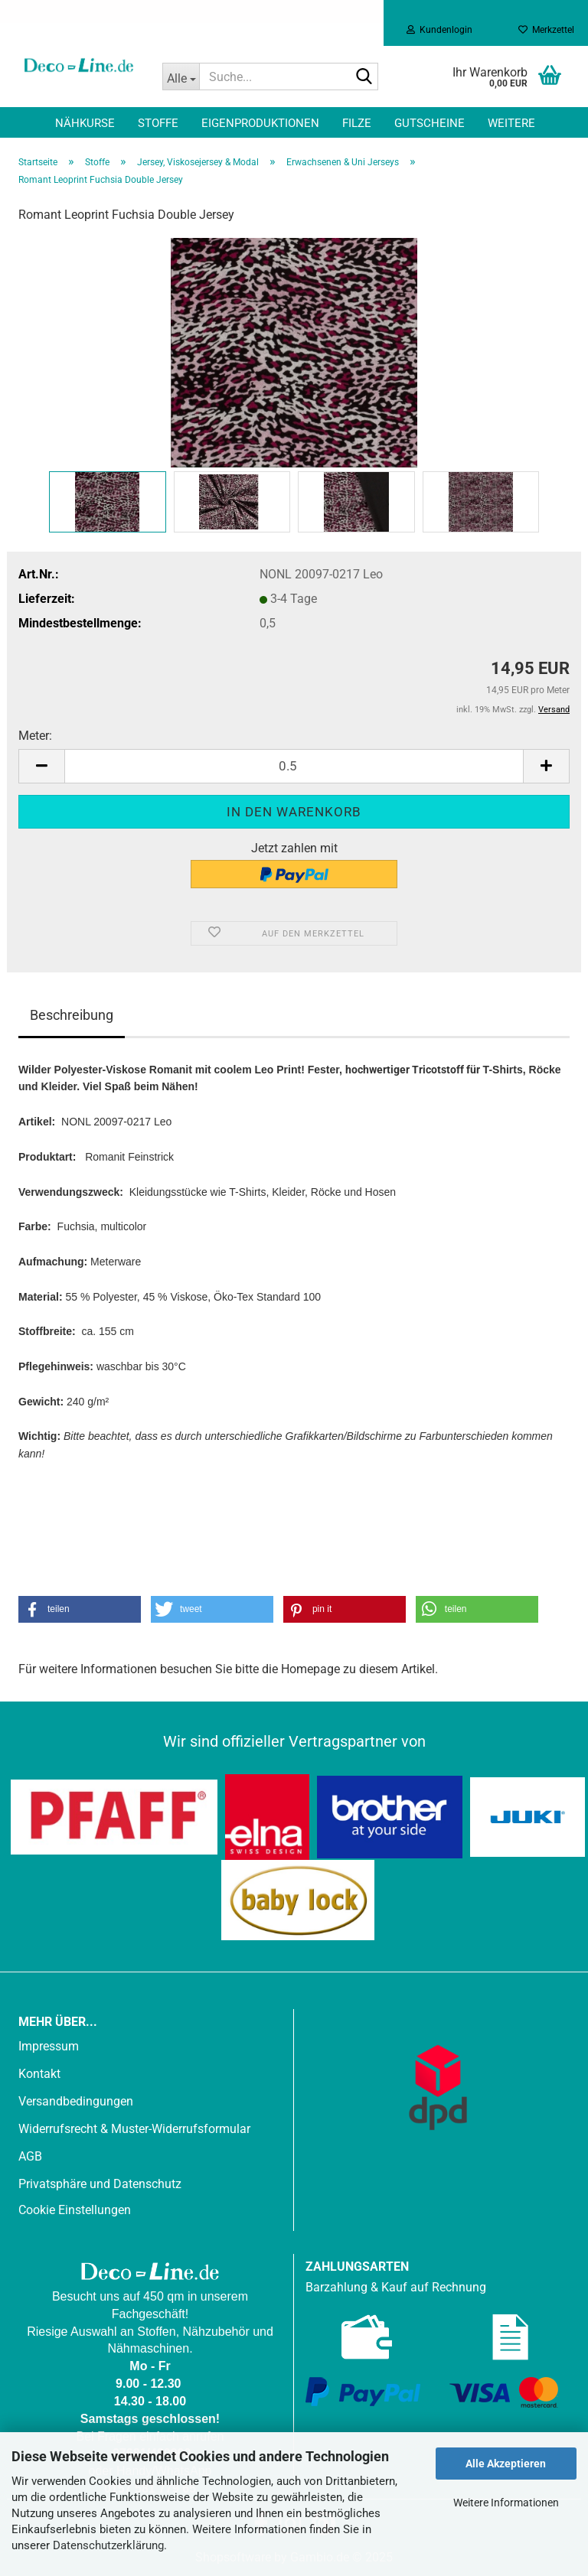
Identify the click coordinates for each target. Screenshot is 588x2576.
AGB (30, 2156)
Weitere (511, 123)
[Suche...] (180, 76)
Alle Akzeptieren (506, 2463)
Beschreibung (71, 1015)
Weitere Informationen (506, 2502)
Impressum (48, 2046)
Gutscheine (429, 123)
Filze (356, 123)
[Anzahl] (294, 766)
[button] (41, 766)
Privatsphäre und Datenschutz (99, 2184)
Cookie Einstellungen (74, 2210)
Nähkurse (85, 123)
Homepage (310, 1669)
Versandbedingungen (75, 2101)
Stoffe (158, 123)
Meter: (35, 735)
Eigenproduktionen (260, 123)
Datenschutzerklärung (108, 2545)
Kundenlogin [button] (439, 29)
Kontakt (39, 2073)
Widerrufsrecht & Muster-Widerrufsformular (134, 2129)
